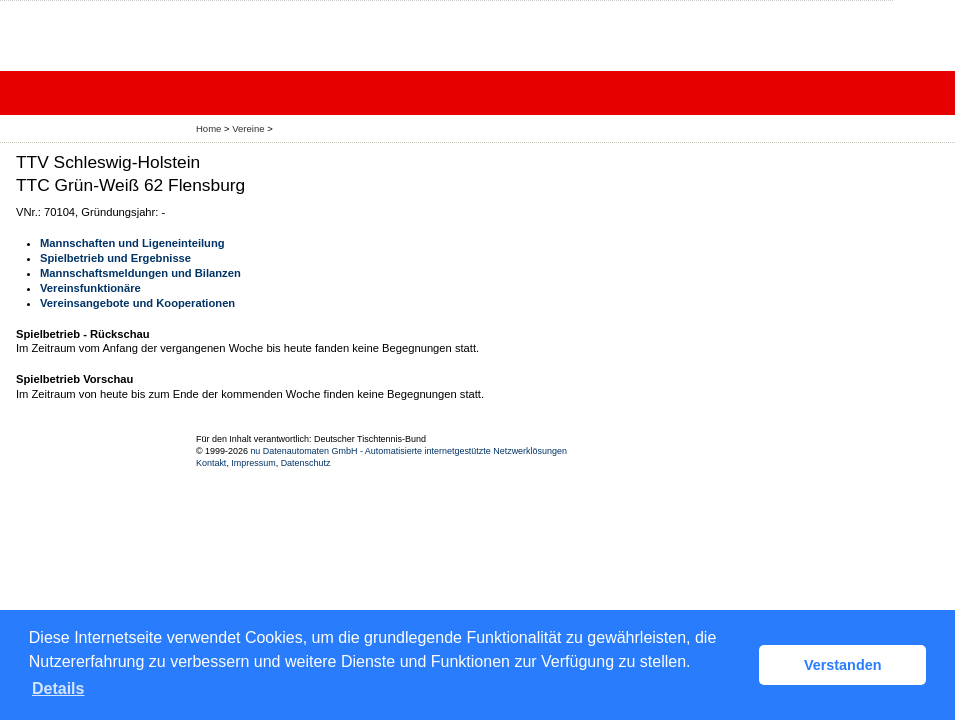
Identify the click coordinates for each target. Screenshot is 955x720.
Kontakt (211, 463)
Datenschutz (306, 463)
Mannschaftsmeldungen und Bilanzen (140, 273)
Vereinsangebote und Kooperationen (137, 303)
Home (208, 128)
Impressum (253, 463)
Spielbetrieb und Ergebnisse (115, 258)
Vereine (248, 128)
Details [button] (58, 688)
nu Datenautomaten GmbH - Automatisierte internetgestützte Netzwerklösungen (408, 451)
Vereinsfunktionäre (90, 288)
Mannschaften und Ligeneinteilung (132, 243)
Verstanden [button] (843, 665)
